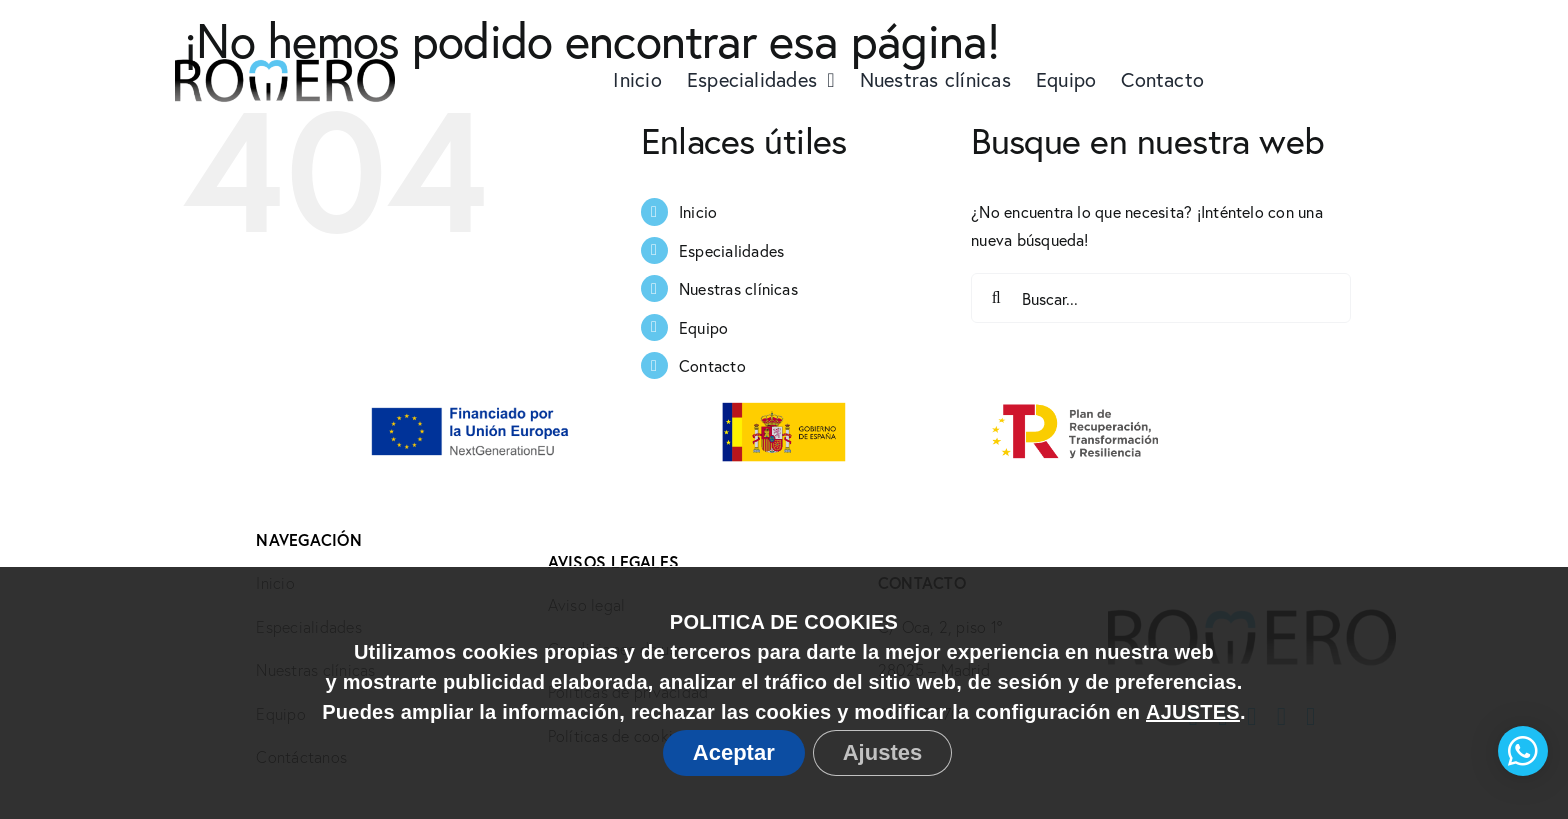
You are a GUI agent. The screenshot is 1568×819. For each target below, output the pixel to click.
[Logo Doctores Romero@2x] (285, 22)
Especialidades (731, 250)
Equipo (703, 327)
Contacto (712, 365)
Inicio (698, 211)
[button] (1523, 751)
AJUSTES (1193, 712)
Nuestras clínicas (738, 288)
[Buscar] (996, 298)
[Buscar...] (1161, 298)
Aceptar (734, 752)
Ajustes (882, 752)
